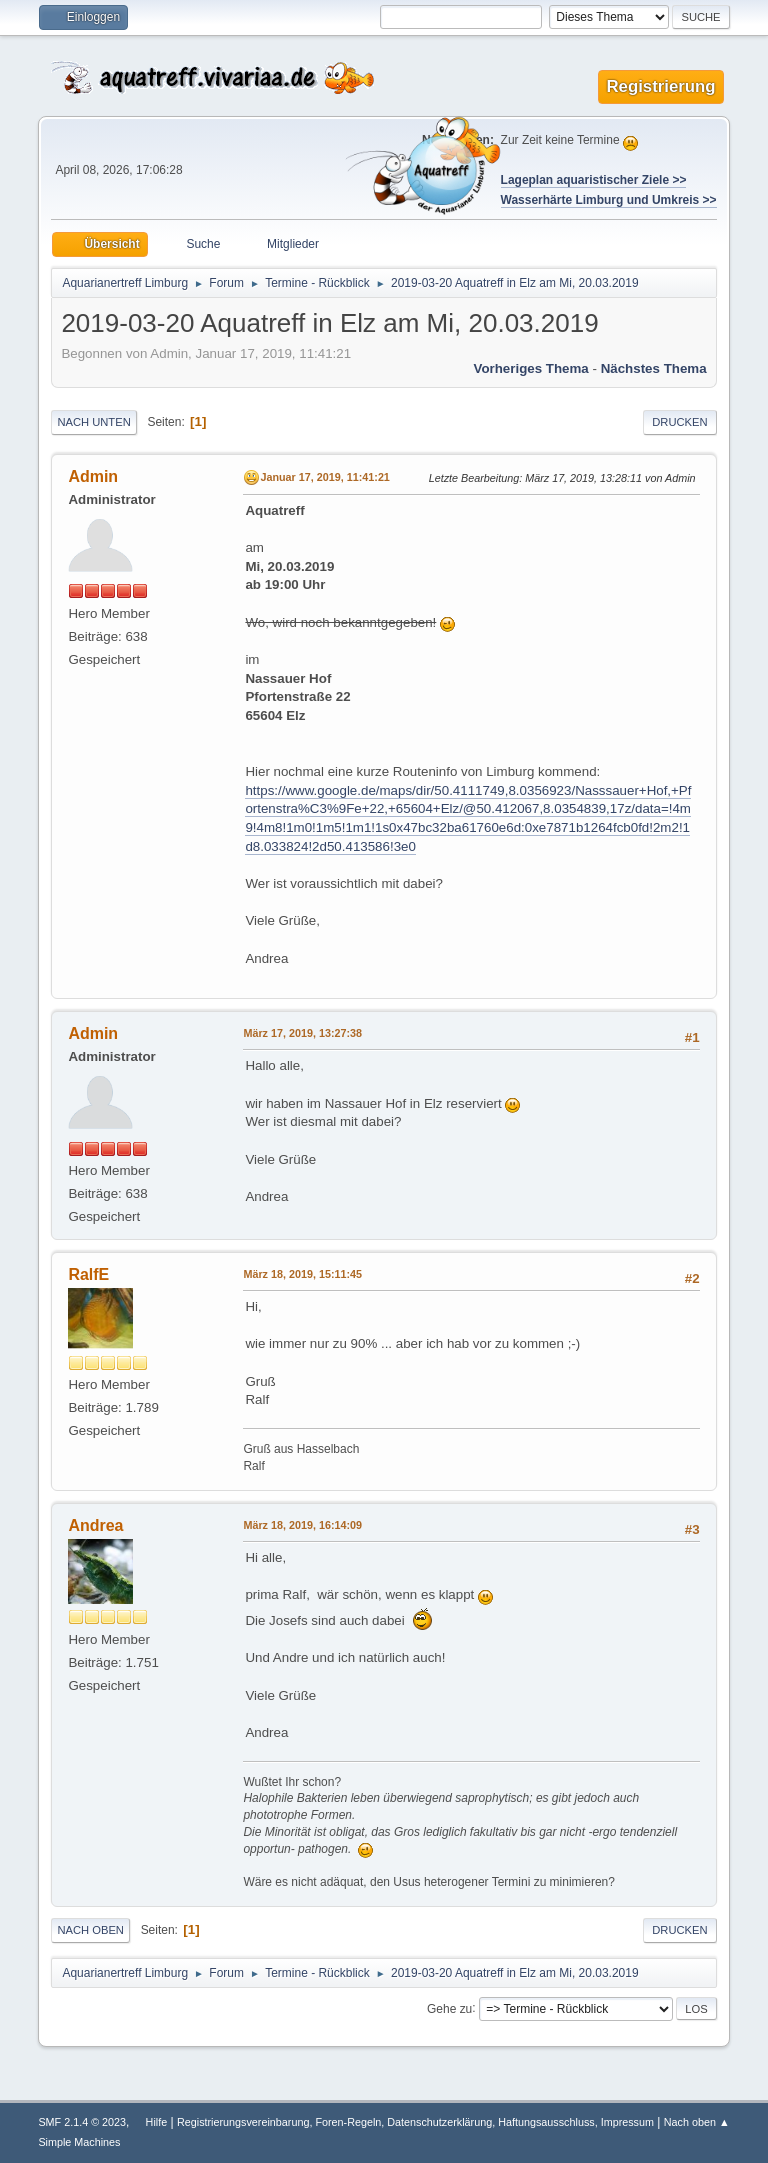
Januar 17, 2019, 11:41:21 (324, 477)
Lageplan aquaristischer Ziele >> (594, 180)
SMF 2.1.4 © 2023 (82, 2122)
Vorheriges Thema (530, 368)
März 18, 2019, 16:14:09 (302, 1525)
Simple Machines (79, 2142)
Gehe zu (449, 2008)
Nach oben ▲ (697, 2122)
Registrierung (660, 86)
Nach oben (90, 1930)
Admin (93, 476)
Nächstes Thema (654, 368)
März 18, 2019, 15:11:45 (302, 1274)
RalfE (88, 1274)
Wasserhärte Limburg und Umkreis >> (609, 200)
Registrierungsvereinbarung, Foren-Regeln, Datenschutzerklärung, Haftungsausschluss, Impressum (415, 2122)
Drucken (679, 422)
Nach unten (93, 422)
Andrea (95, 1525)
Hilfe (157, 2122)
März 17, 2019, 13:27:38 (302, 1033)
